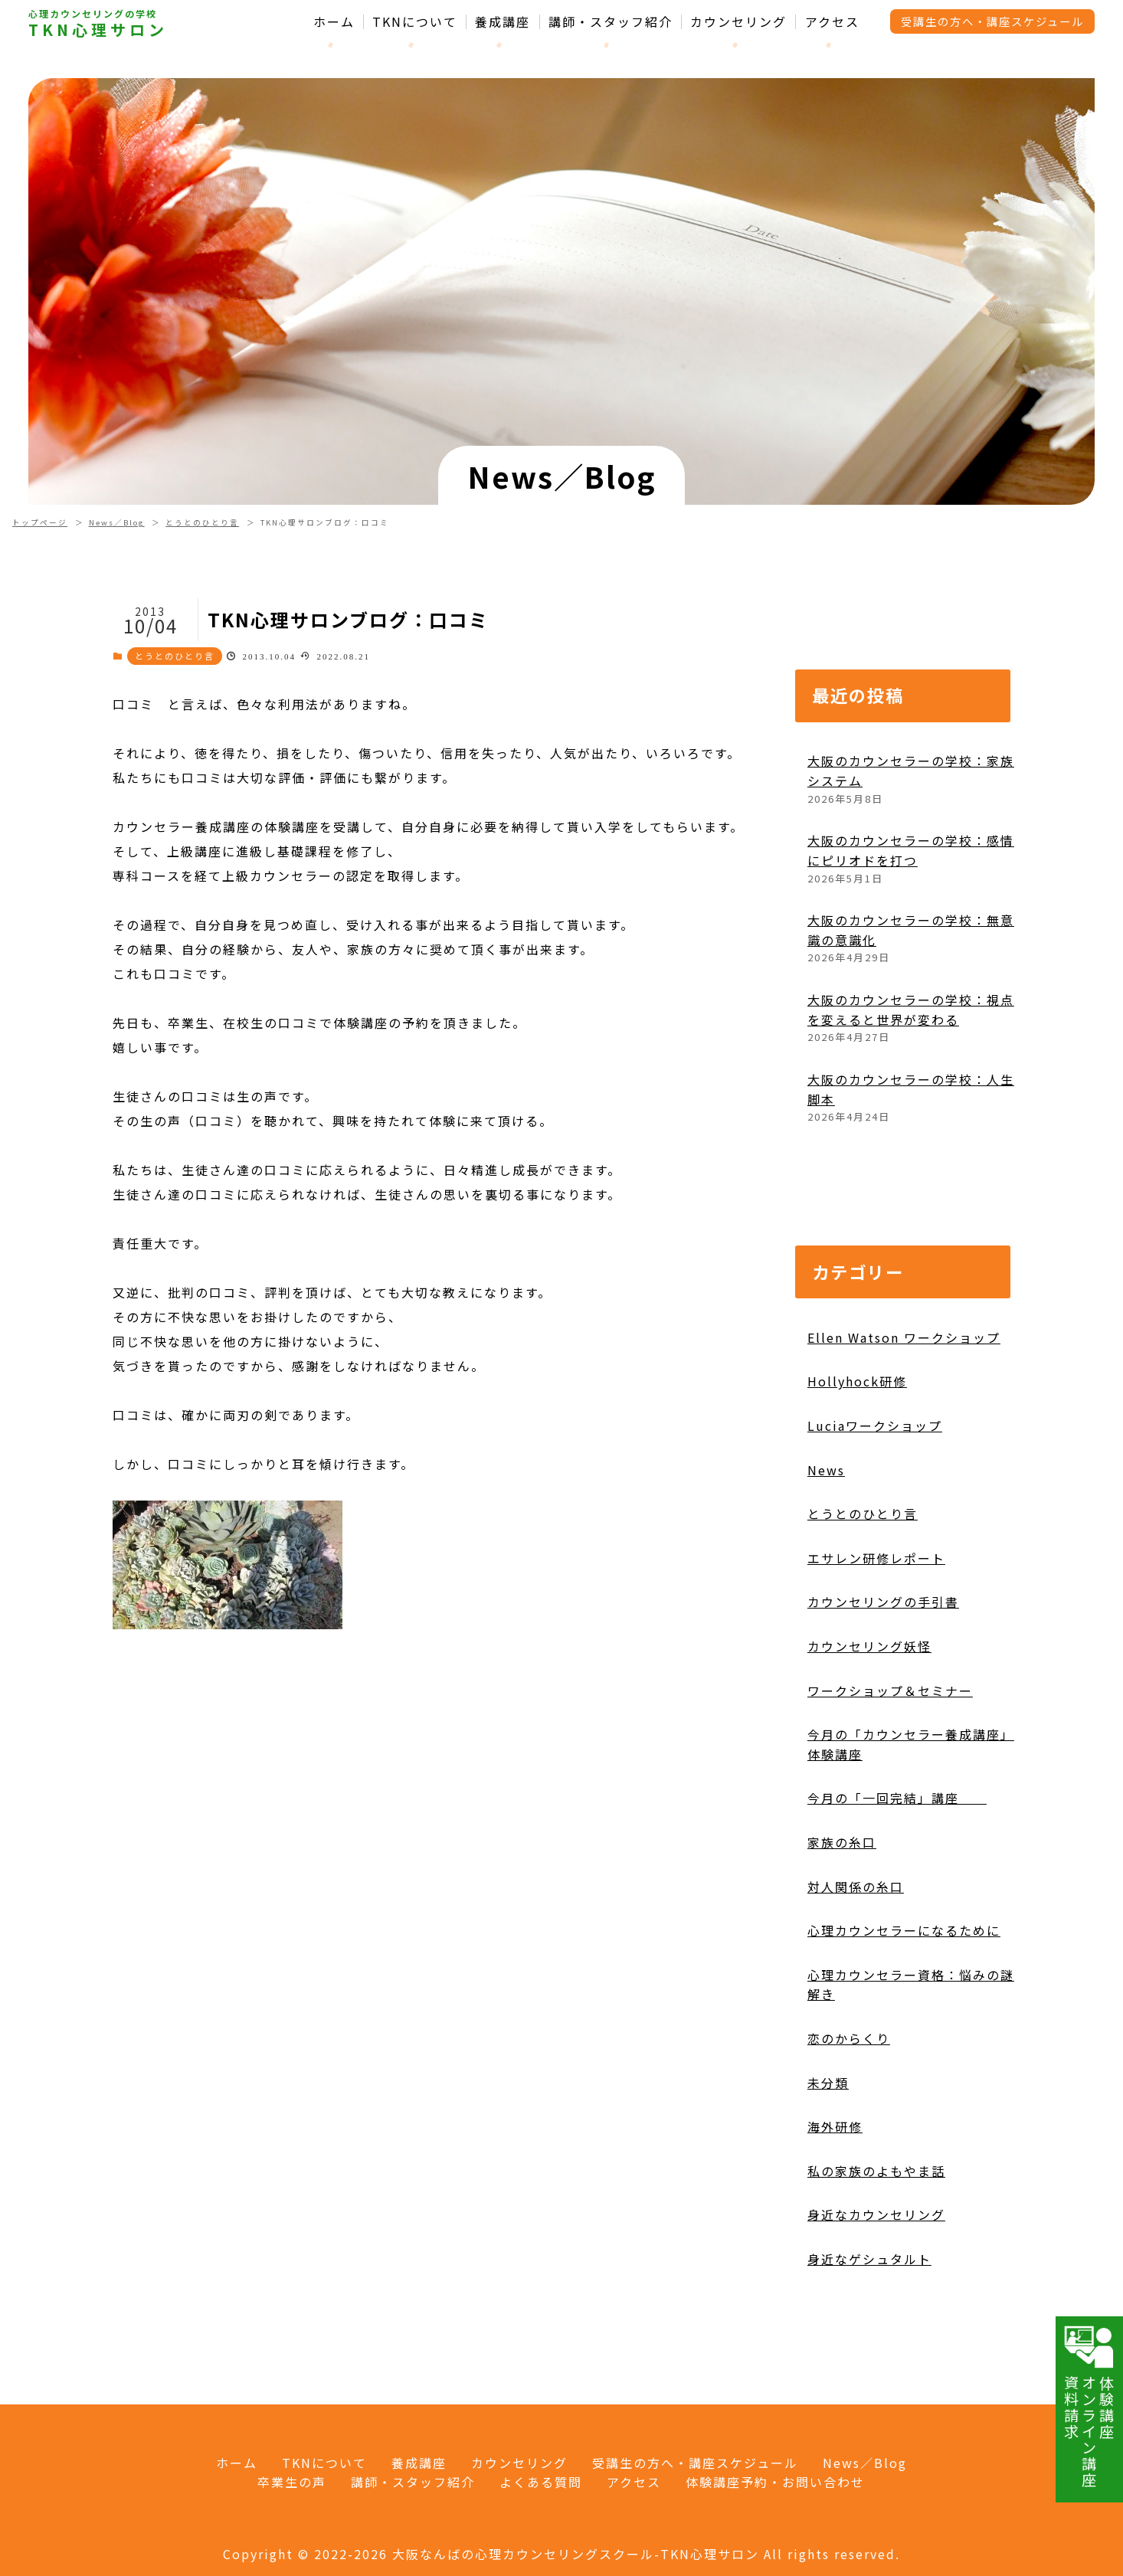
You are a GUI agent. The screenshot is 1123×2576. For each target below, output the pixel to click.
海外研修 (835, 2197)
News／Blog (117, 522)
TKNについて (414, 22)
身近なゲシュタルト (869, 2329)
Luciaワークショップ (874, 1496)
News (826, 1539)
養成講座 (502, 22)
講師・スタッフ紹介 (610, 22)
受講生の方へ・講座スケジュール (992, 21)
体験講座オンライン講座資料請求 (1089, 2406)
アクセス (832, 22)
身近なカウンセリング (876, 2285)
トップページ (39, 522)
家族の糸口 (841, 1912)
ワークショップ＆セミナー (890, 1760)
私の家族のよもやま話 (876, 2241)
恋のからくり (848, 2109)
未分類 (828, 2152)
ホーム (334, 22)
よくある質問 (540, 2482)
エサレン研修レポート (876, 1628)
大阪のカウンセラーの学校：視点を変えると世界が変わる (910, 1080)
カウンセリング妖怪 (869, 1716)
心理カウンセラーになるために (903, 2001)
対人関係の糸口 (855, 1956)
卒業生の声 (291, 2482)
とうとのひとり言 (202, 522)
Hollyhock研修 (857, 1451)
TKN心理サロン (98, 30)
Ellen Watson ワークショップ (903, 1408)
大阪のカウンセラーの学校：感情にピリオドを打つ (910, 921)
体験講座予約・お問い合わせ (775, 2482)
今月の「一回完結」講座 (897, 1868)
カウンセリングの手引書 (883, 1672)
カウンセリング (738, 22)
